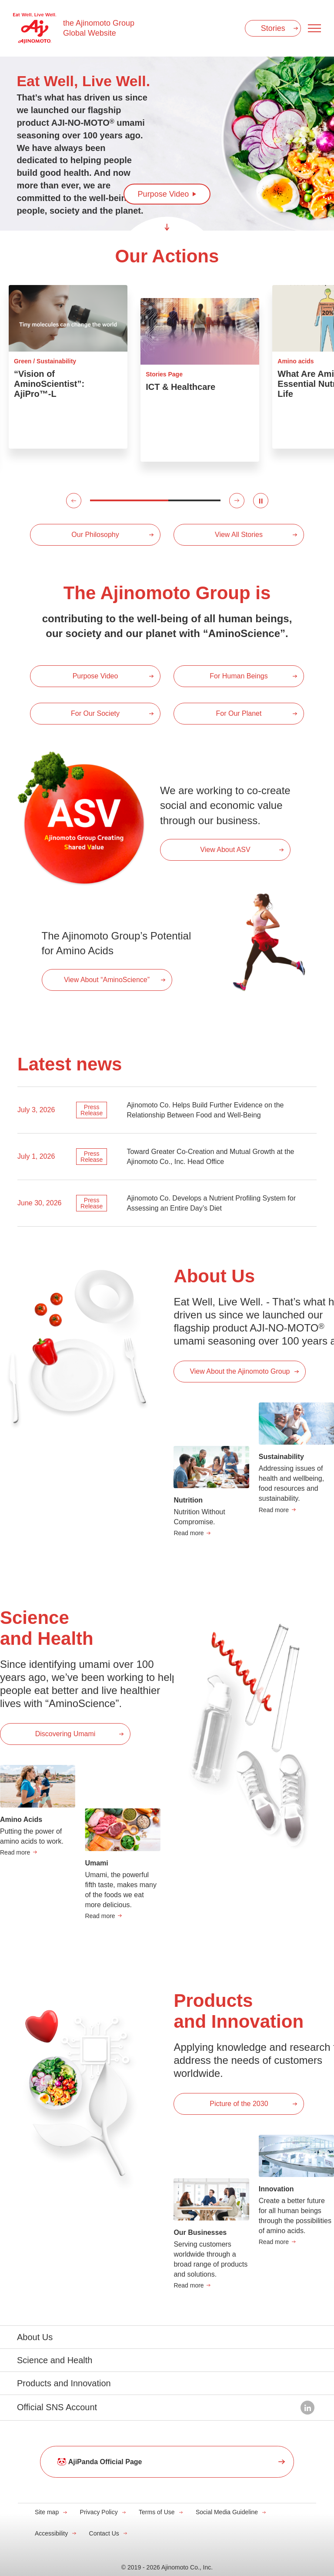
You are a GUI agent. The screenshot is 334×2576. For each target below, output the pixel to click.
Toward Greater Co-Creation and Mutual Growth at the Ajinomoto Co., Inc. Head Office (210, 1156)
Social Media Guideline (227, 2512)
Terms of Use (156, 2512)
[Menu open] (314, 28)
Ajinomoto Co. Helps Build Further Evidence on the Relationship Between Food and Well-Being (205, 1110)
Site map (47, 2512)
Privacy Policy (99, 2512)
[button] (73, 500)
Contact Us (104, 2533)
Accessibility (51, 2533)
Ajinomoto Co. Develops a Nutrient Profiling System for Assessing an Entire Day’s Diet (211, 1203)
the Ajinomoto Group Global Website (98, 28)
